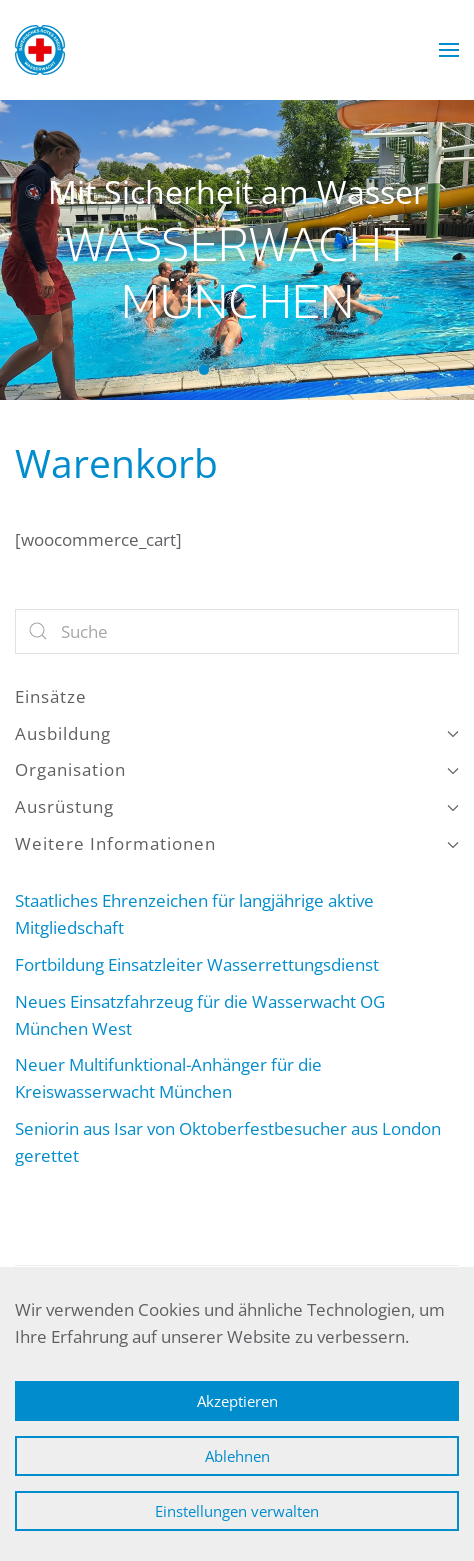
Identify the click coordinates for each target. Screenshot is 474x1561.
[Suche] (237, 631)
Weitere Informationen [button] (237, 843)
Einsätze (51, 696)
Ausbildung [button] (237, 733)
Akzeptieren (237, 1401)
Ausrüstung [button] (237, 806)
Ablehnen (237, 1456)
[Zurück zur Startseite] (40, 50)
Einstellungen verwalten (237, 1511)
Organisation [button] (237, 769)
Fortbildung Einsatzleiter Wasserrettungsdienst (197, 964)
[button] (449, 50)
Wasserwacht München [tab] (204, 370)
